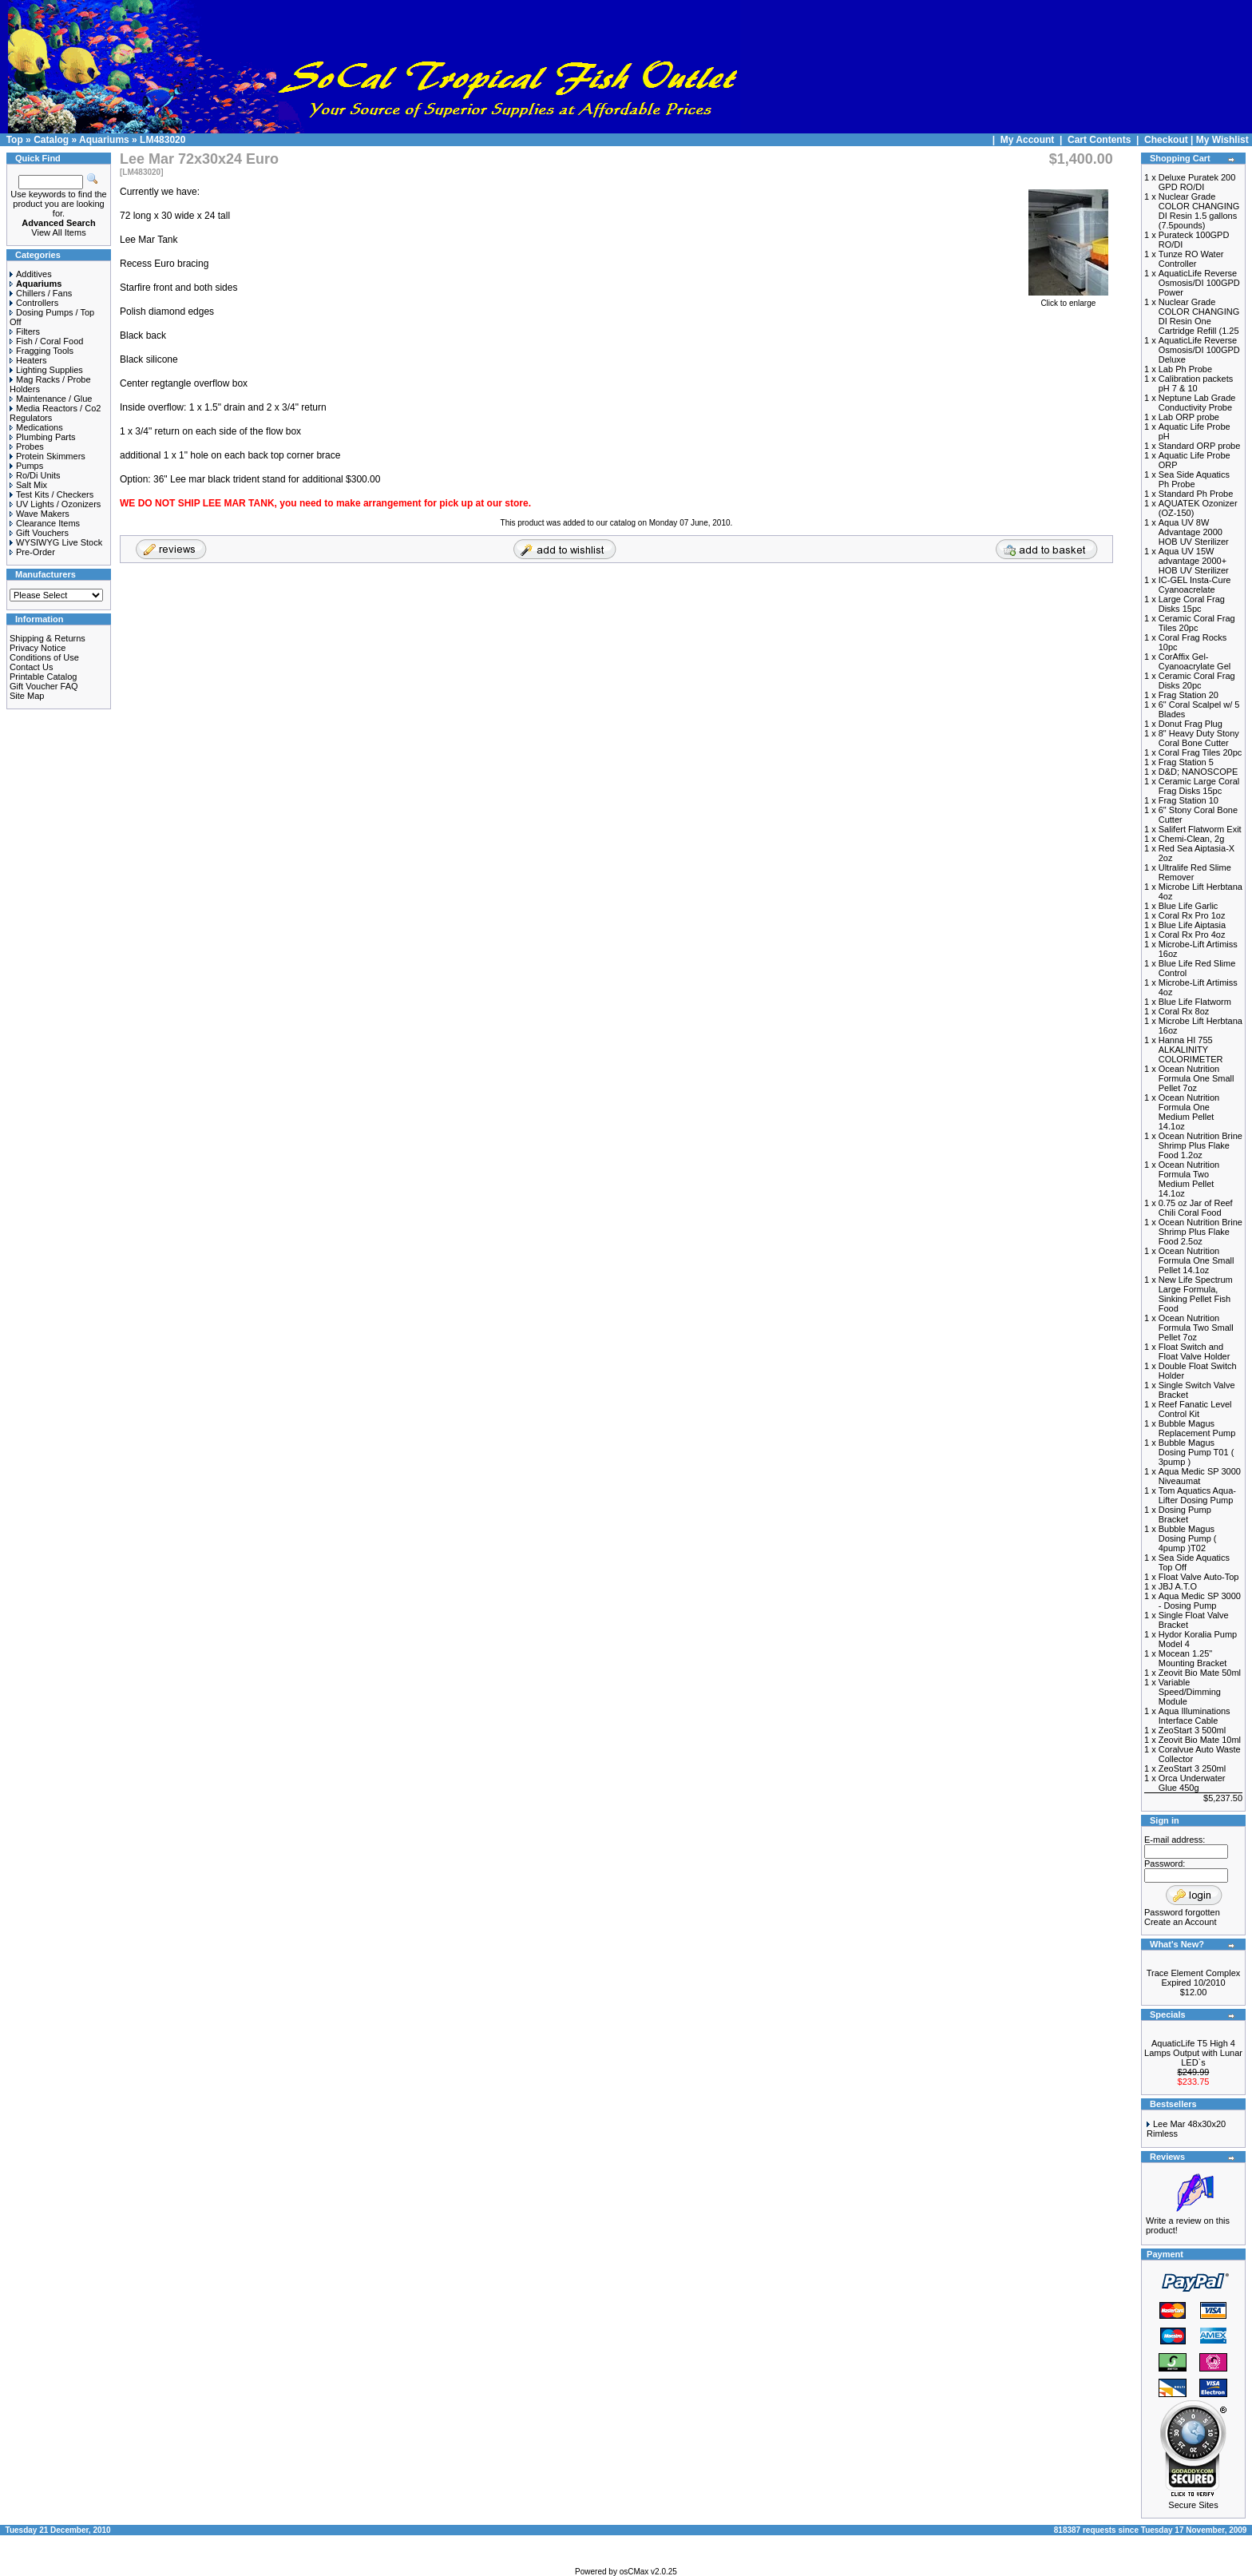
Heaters (28, 360)
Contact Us (31, 667)
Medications (36, 427)
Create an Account (1180, 1922)
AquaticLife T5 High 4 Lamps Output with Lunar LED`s (1193, 2052)
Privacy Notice (37, 648)
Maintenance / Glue (51, 398)
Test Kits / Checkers (51, 494)
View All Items (58, 232)
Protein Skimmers (47, 456)
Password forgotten (1182, 1912)
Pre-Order (32, 552)
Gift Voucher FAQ (44, 686)
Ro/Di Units (35, 475)
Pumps (26, 465)
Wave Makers (39, 513)
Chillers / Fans (41, 293)
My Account (1028, 139)
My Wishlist (1222, 139)
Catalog (51, 139)
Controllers (34, 303)
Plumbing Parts (43, 437)
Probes (27, 446)
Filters (25, 331)
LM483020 (162, 139)
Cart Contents (1099, 139)
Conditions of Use (44, 657)
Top (14, 139)
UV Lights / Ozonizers (55, 504)
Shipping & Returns (47, 638)
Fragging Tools (41, 350)
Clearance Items (45, 523)
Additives (31, 274)
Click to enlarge (1068, 300)
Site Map (27, 696)
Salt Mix (28, 485)
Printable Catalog (43, 676)
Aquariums (104, 139)
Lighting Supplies (46, 370)
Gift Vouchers (39, 533)
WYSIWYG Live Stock (56, 542)
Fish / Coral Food (46, 341)
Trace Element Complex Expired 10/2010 (1194, 1977)
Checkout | (1170, 139)
